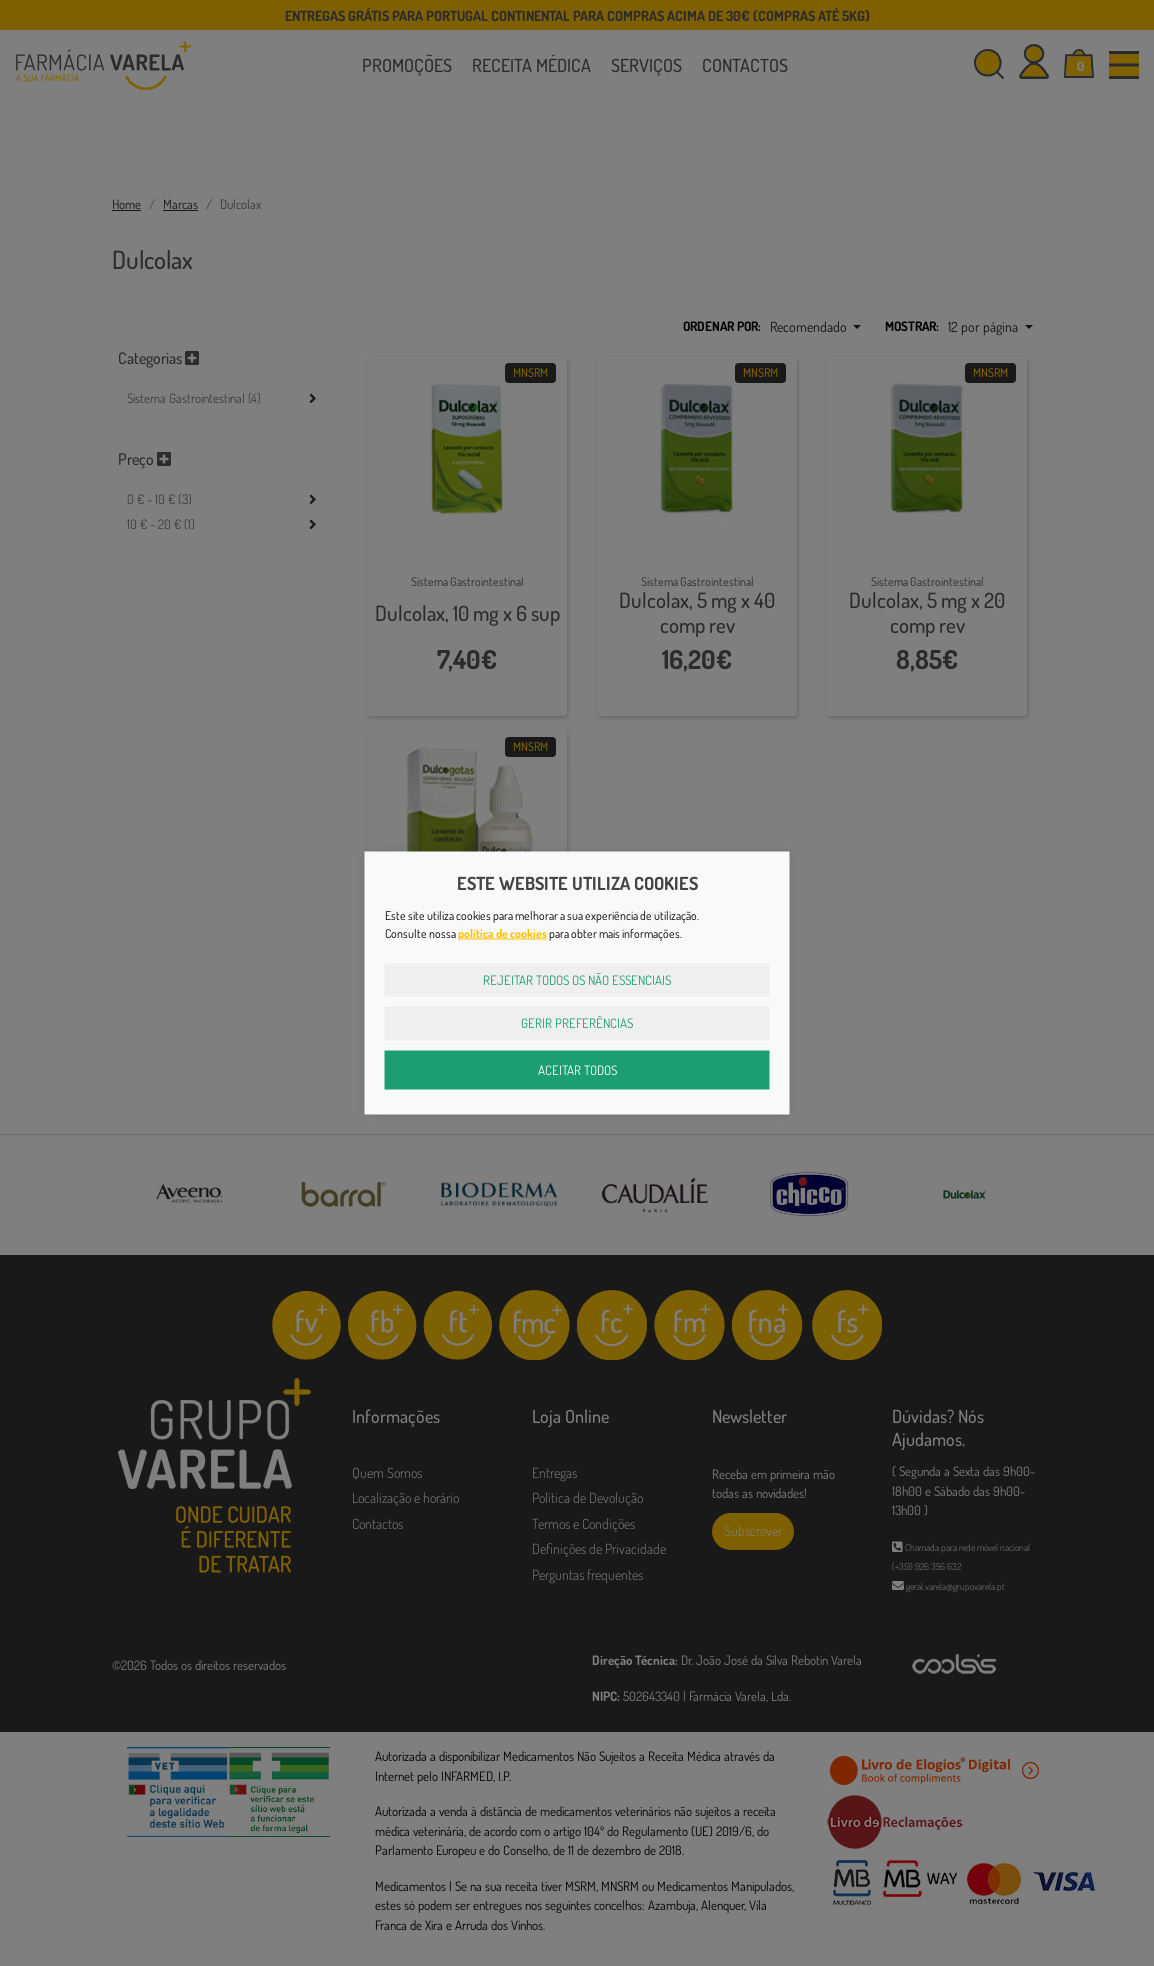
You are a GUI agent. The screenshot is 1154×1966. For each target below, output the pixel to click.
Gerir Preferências (577, 1023)
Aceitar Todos (577, 1069)
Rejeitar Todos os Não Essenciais (577, 979)
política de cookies (502, 932)
